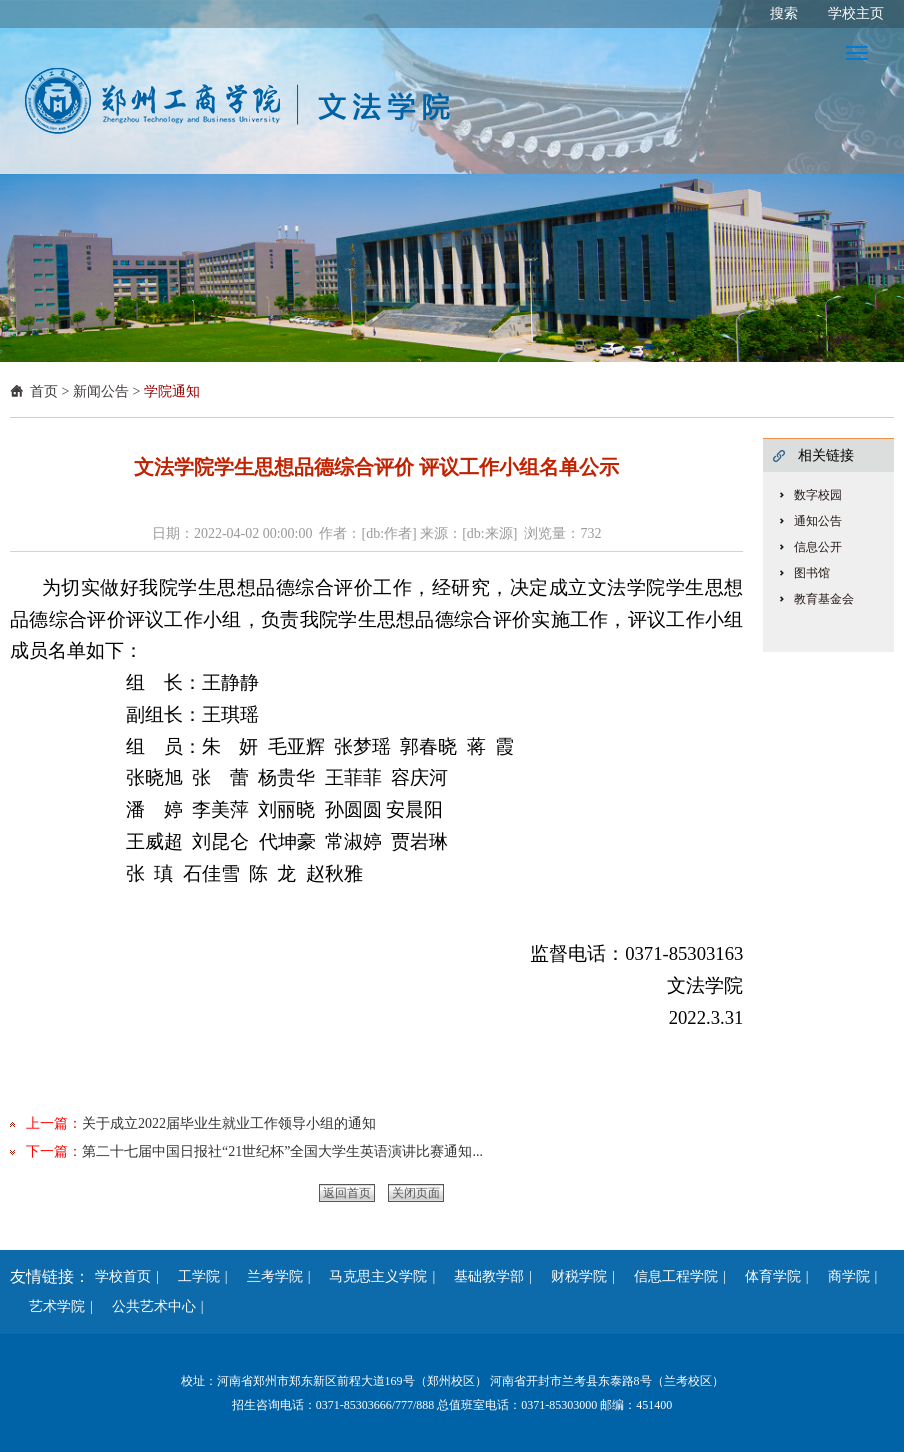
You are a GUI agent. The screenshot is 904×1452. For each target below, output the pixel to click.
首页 (44, 391)
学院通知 (172, 391)
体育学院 (766, 1276)
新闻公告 (101, 391)
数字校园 (818, 495)
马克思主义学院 (371, 1276)
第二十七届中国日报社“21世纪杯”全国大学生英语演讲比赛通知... (282, 1151)
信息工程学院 (669, 1276)
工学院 (192, 1276)
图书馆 (812, 573)
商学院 (842, 1276)
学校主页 (856, 13)
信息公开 (818, 547)
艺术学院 (50, 1306)
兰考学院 (268, 1276)
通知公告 (818, 521)
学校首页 (123, 1276)
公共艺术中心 (147, 1306)
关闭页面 (416, 1193)
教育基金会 (824, 599)
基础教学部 (482, 1276)
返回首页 (347, 1193)
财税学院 (572, 1276)
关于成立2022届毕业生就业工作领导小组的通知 (229, 1123)
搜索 (784, 13)
